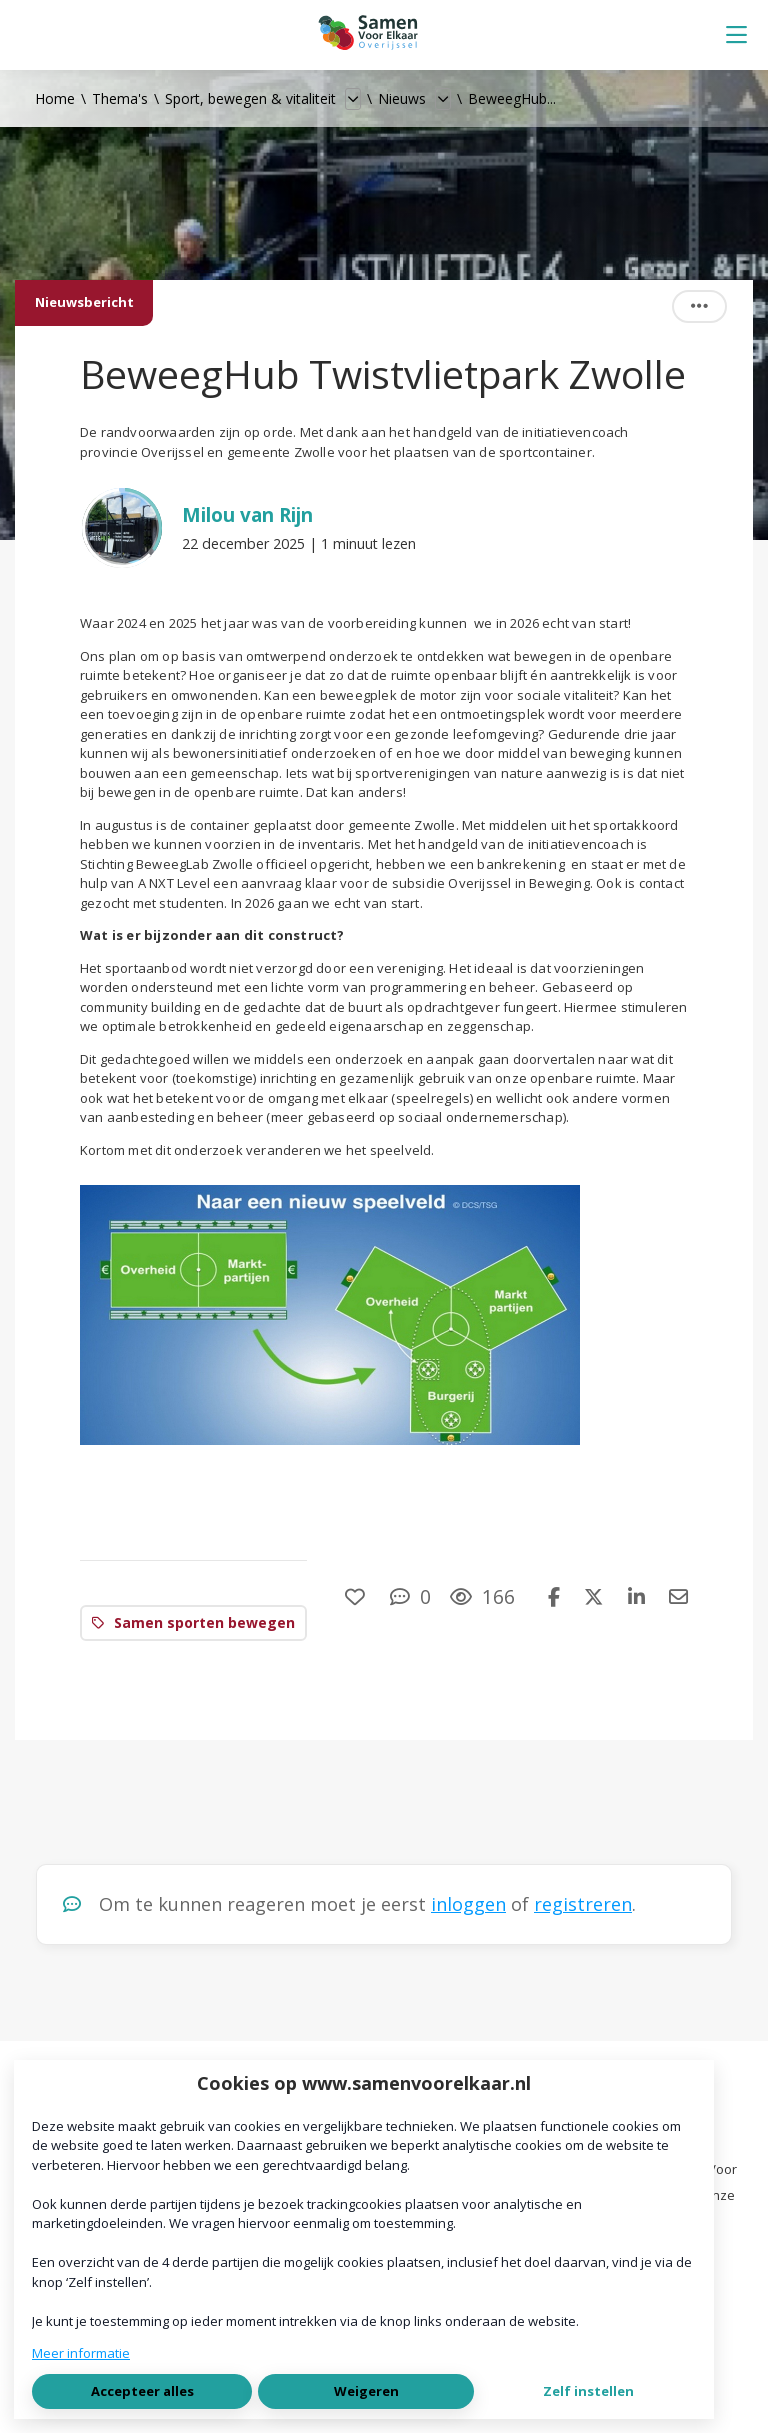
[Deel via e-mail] (678, 1596)
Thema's (120, 98)
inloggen (468, 1904)
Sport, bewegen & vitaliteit (250, 98)
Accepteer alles (142, 2391)
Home (55, 98)
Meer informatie (81, 2353)
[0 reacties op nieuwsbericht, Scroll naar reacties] (410, 1596)
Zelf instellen (588, 2391)
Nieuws (402, 98)
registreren (583, 1904)
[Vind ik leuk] (357, 1596)
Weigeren (366, 2391)
